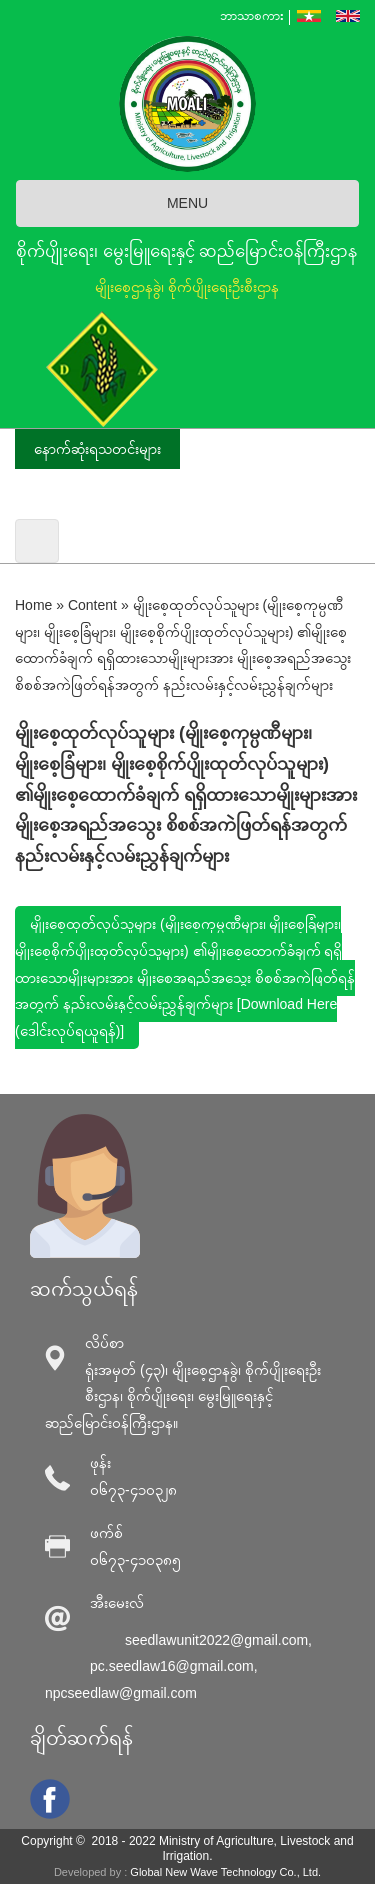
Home (33, 605)
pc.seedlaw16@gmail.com (172, 1666)
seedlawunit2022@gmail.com (216, 1640)
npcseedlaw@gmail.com (121, 1693)
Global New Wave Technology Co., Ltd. (225, 1872)
